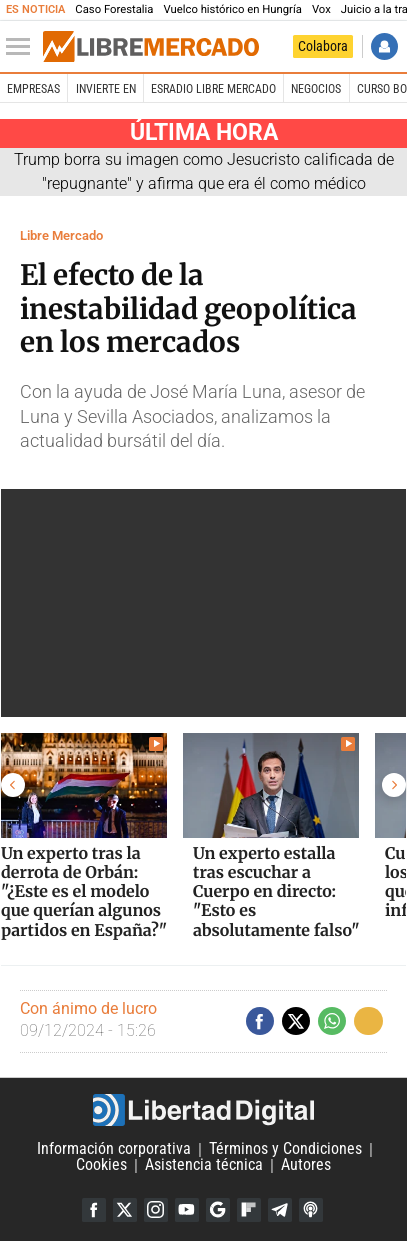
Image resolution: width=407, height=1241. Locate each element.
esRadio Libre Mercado (213, 89)
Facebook (94, 1210)
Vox (321, 9)
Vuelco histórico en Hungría (232, 9)
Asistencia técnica (204, 1165)
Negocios (316, 89)
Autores (306, 1165)
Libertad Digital (203, 1110)
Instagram (156, 1210)
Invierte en (106, 89)
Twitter (125, 1210)
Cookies (101, 1165)
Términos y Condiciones (285, 1149)
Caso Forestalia (114, 9)
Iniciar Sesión (384, 46)
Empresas (33, 89)
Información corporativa (114, 1149)
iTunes (311, 1210)
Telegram (280, 1210)
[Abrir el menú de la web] (23, 47)
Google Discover (218, 1210)
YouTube (187, 1210)
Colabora (323, 46)
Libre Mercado (61, 235)
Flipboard (249, 1210)
